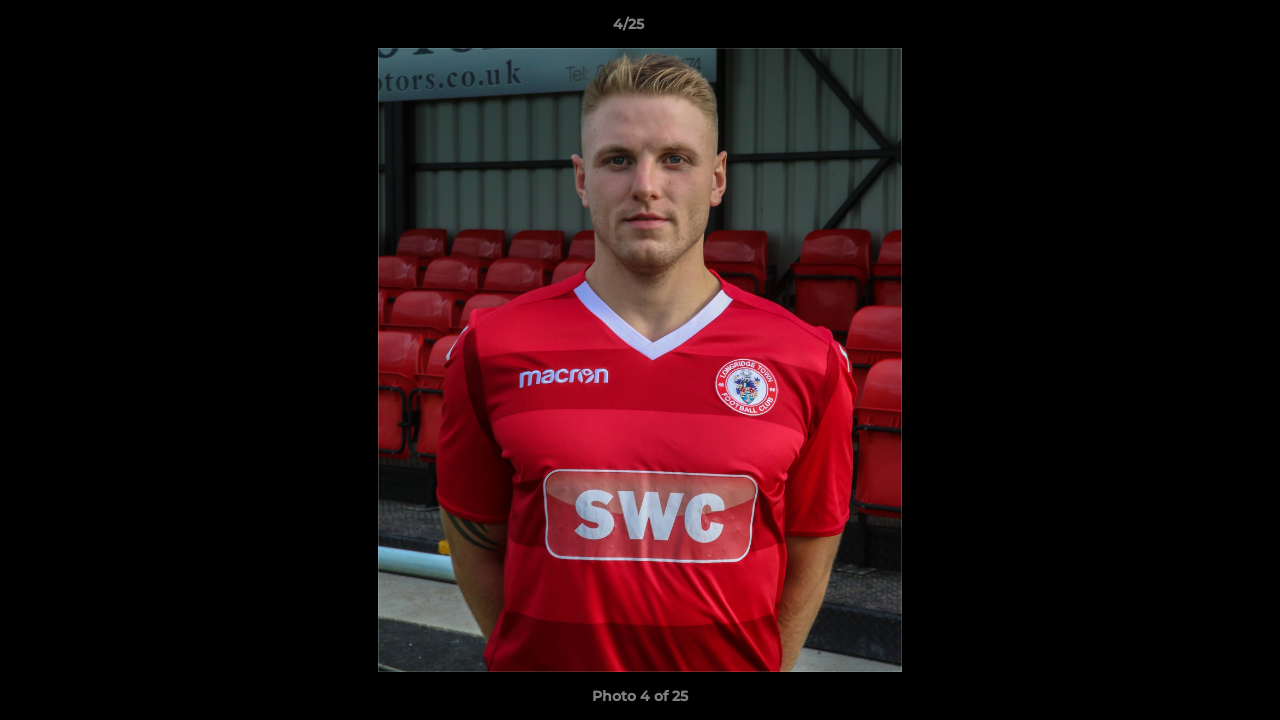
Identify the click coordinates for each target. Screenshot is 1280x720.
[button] (1196, 29)
